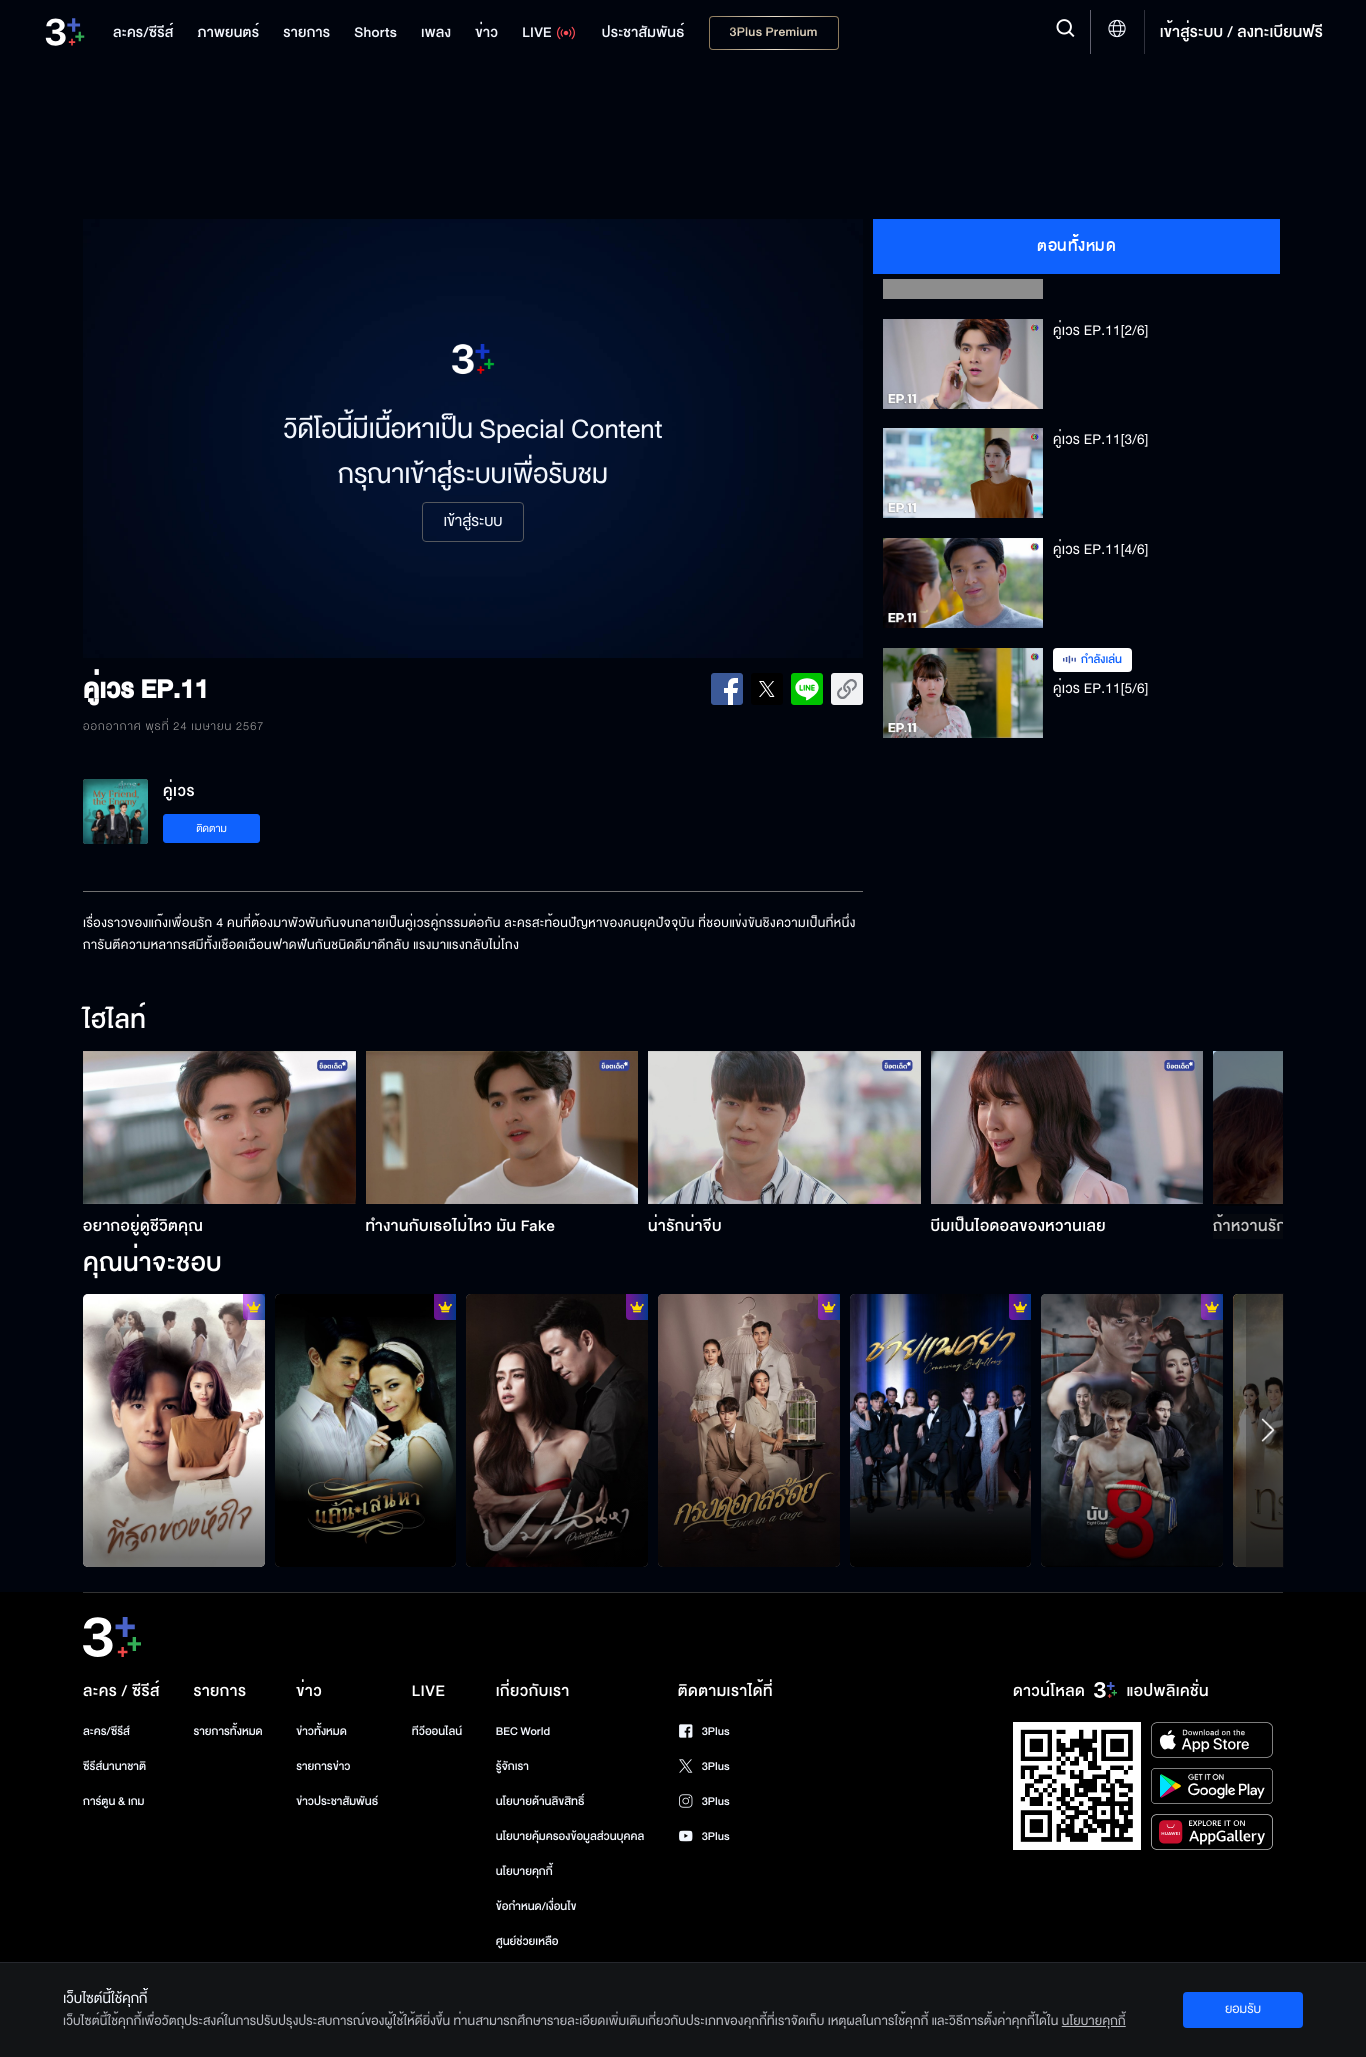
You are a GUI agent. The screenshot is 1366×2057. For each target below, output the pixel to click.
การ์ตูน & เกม (114, 1801)
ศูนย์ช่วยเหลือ (527, 1941)
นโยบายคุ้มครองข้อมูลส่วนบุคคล (570, 1836)
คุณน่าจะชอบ (152, 1264)
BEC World (523, 1731)
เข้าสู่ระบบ (472, 522)
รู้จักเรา (512, 1766)
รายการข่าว (323, 1766)
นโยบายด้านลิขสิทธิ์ (540, 1801)
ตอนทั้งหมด (1076, 246)
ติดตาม (211, 828)
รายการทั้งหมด (227, 1731)
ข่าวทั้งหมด (321, 1731)
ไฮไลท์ (114, 1021)
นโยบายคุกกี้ (524, 1871)
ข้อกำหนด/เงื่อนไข (536, 1906)
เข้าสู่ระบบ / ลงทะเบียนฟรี (1241, 32)
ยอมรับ (1243, 2009)
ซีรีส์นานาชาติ (114, 1766)
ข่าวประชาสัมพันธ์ (337, 1801)
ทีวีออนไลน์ (437, 1731)
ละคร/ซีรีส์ (106, 1731)
